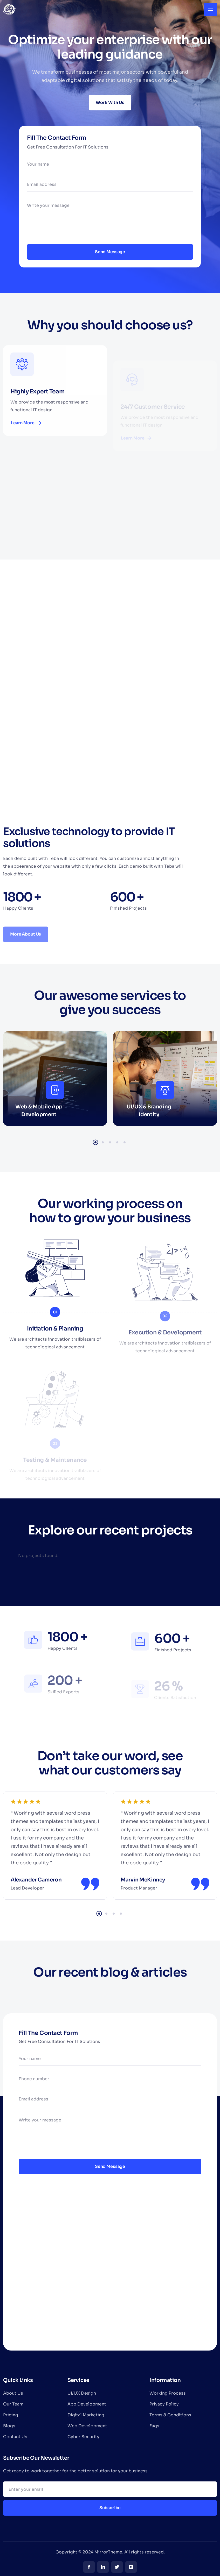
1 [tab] (95, 1142)
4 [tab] (117, 1142)
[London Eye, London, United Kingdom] (110, 2273)
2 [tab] (103, 1142)
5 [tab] (124, 1142)
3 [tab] (110, 1142)
